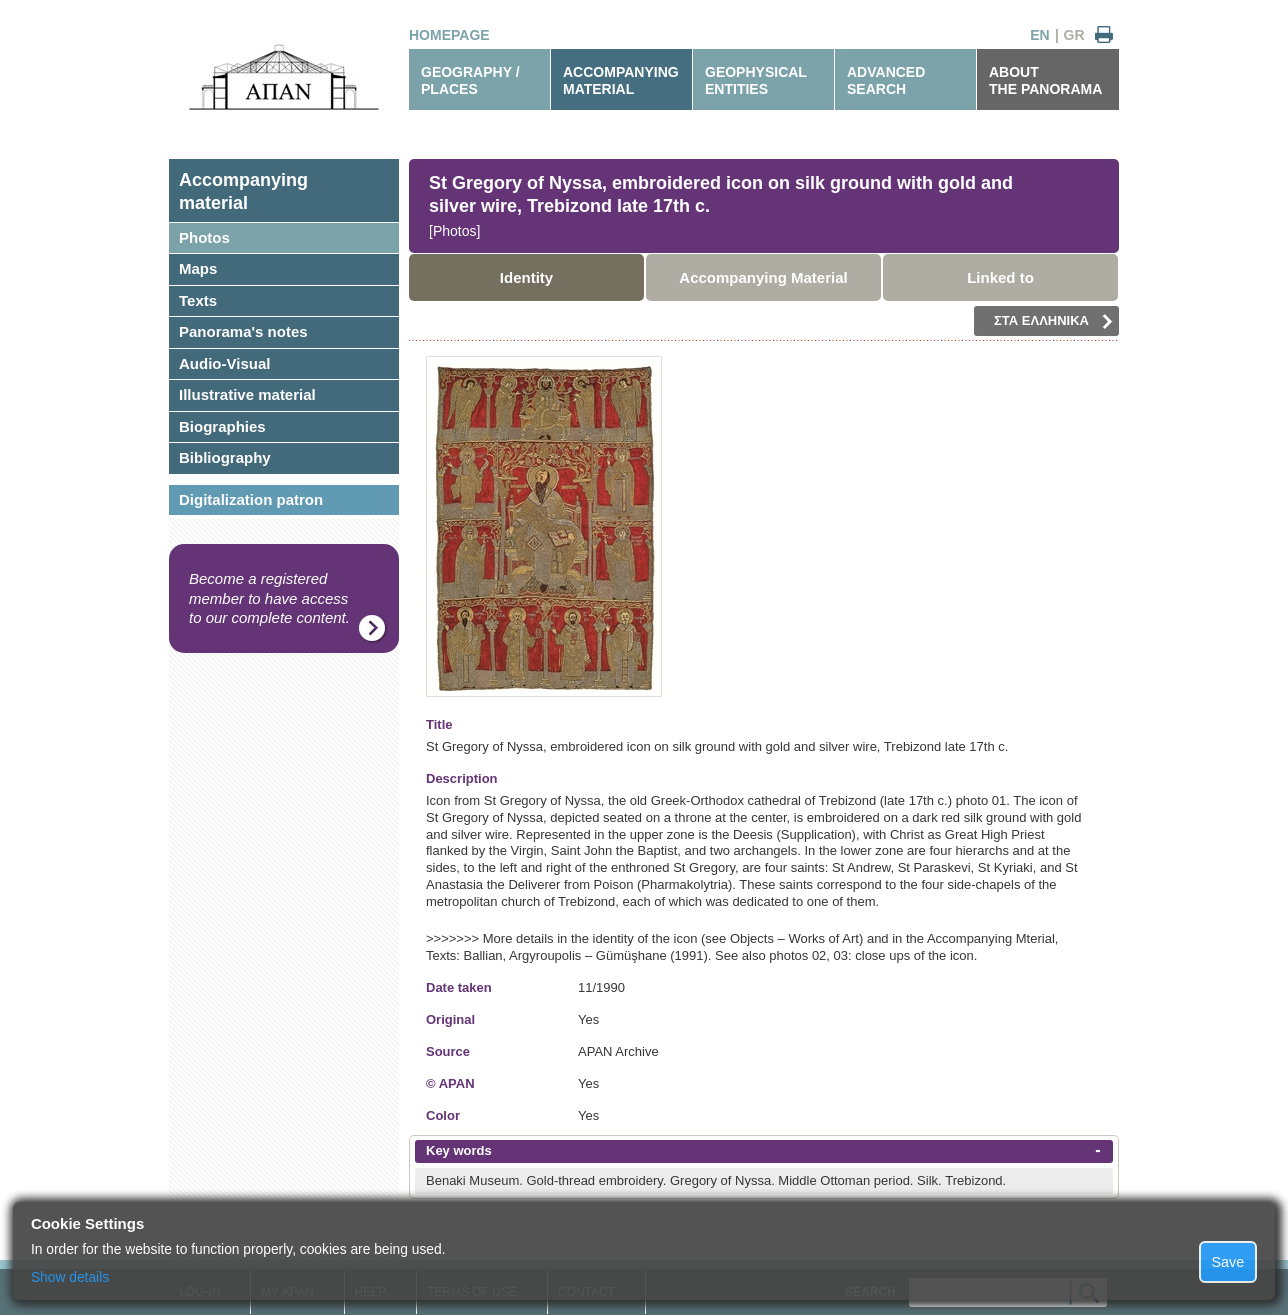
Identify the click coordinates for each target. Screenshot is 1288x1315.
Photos (204, 237)
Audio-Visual (224, 363)
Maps (198, 268)
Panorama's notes (243, 331)
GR (1074, 35)
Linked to (1000, 277)
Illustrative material (247, 394)
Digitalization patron (251, 499)
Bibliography (225, 457)
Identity (526, 277)
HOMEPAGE (449, 35)
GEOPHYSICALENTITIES (756, 80)
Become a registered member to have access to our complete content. (269, 598)
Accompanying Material (763, 277)
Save (1228, 1262)
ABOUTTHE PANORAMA (1045, 80)
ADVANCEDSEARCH (886, 80)
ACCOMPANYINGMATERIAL (621, 80)
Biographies (222, 426)
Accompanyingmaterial (243, 191)
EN (1039, 35)
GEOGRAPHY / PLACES (470, 80)
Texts (198, 300)
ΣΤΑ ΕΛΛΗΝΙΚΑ (1053, 321)
